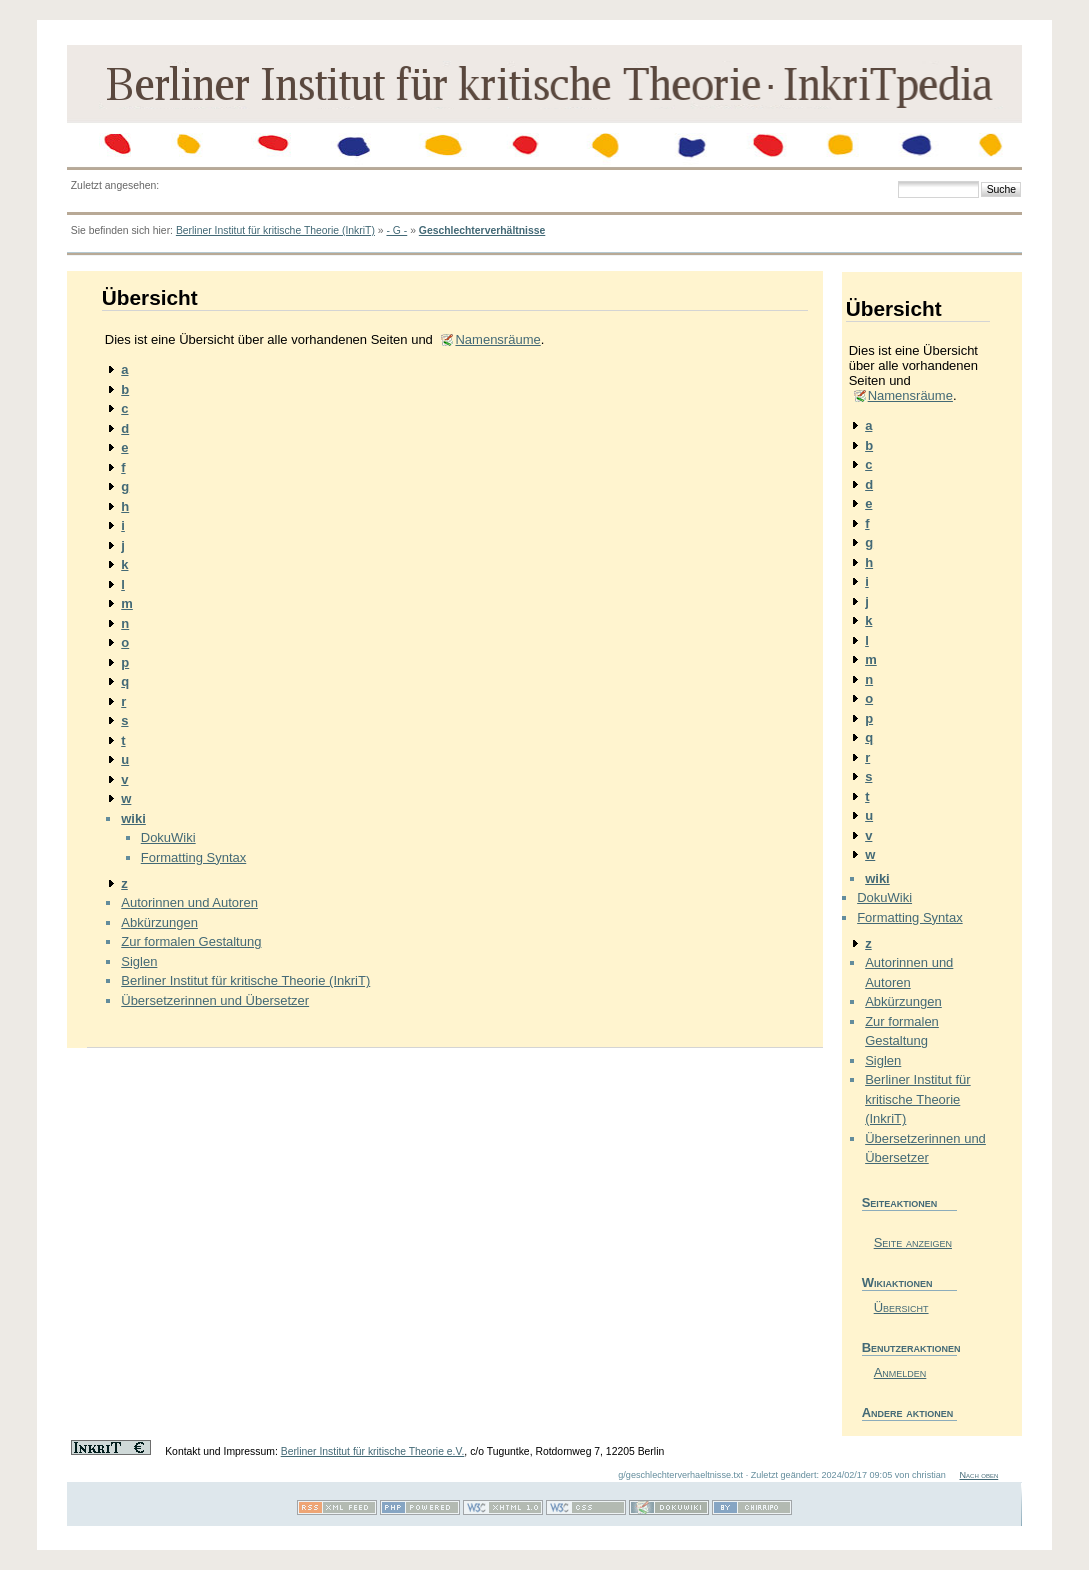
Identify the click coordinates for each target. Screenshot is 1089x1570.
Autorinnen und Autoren (189, 902)
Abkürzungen (159, 922)
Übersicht (901, 1307)
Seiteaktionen (900, 1202)
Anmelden (900, 1372)
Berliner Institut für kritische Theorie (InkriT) (275, 230)
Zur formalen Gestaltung (191, 941)
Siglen (139, 961)
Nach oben (978, 1475)
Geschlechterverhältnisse (482, 230)
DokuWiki (168, 837)
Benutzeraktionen (909, 1347)
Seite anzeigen (913, 1242)
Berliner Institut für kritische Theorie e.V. (373, 1451)
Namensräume (497, 339)
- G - (396, 230)
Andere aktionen (908, 1412)
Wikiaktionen (897, 1282)
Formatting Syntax (194, 857)
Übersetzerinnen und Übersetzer (215, 1000)
